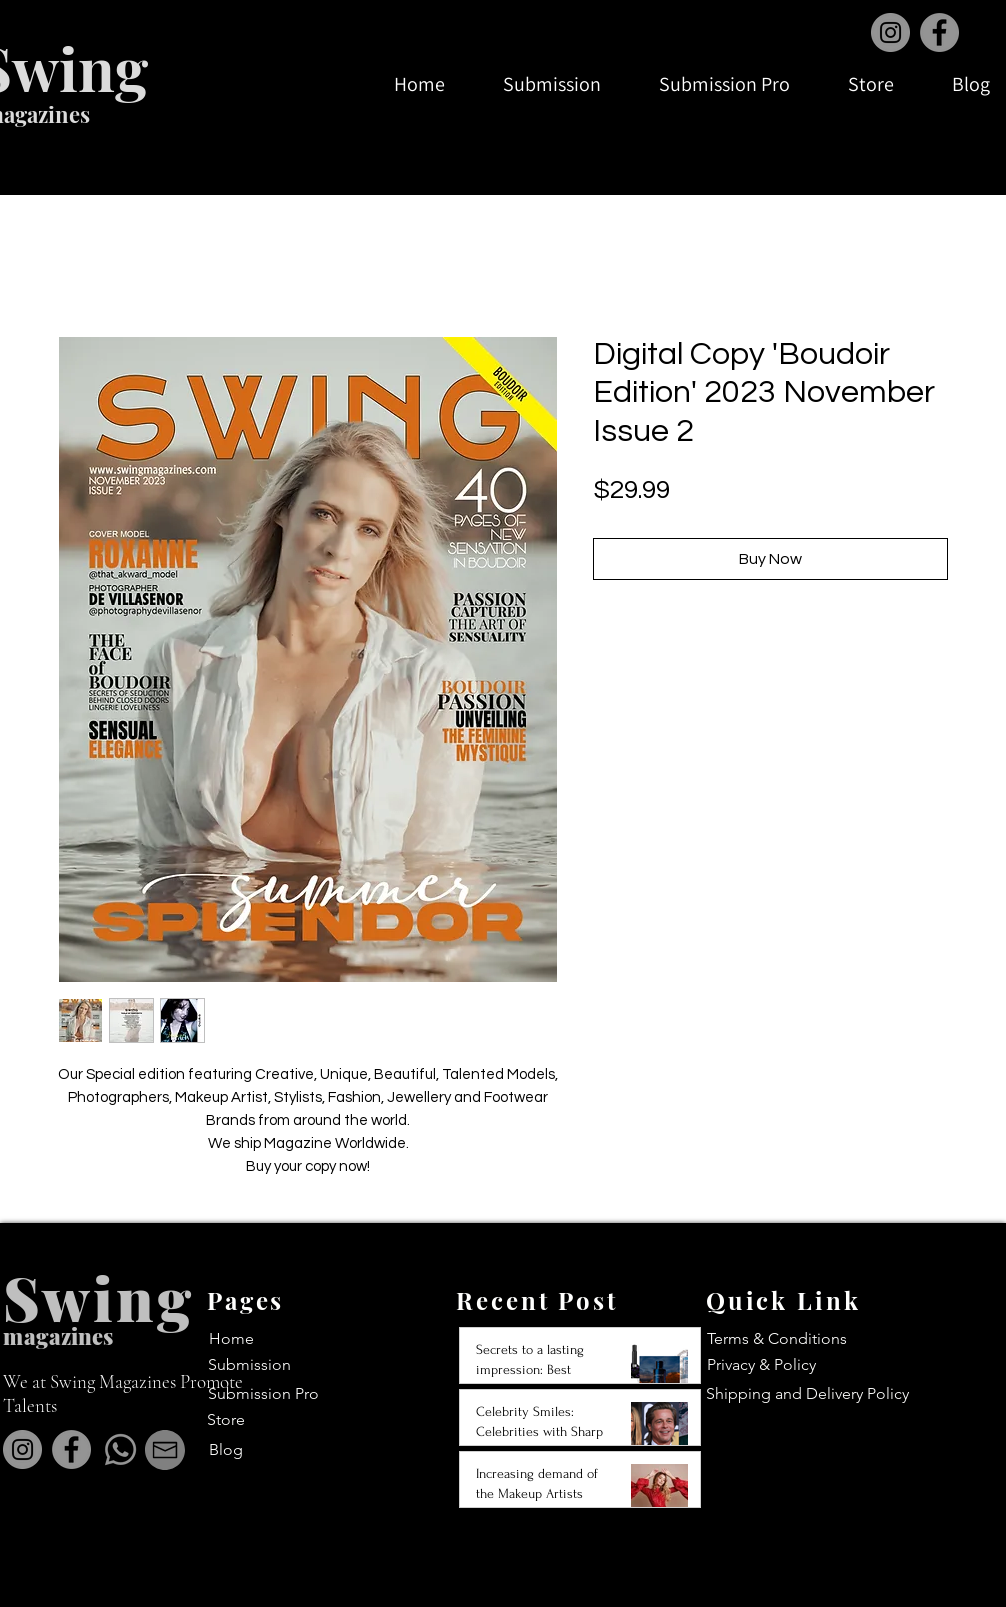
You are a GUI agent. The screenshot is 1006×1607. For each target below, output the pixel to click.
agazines (68, 1336)
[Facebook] (939, 32)
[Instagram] (890, 32)
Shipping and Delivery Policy (807, 1393)
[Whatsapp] (120, 1449)
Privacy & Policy (761, 1364)
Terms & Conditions (777, 1338)
